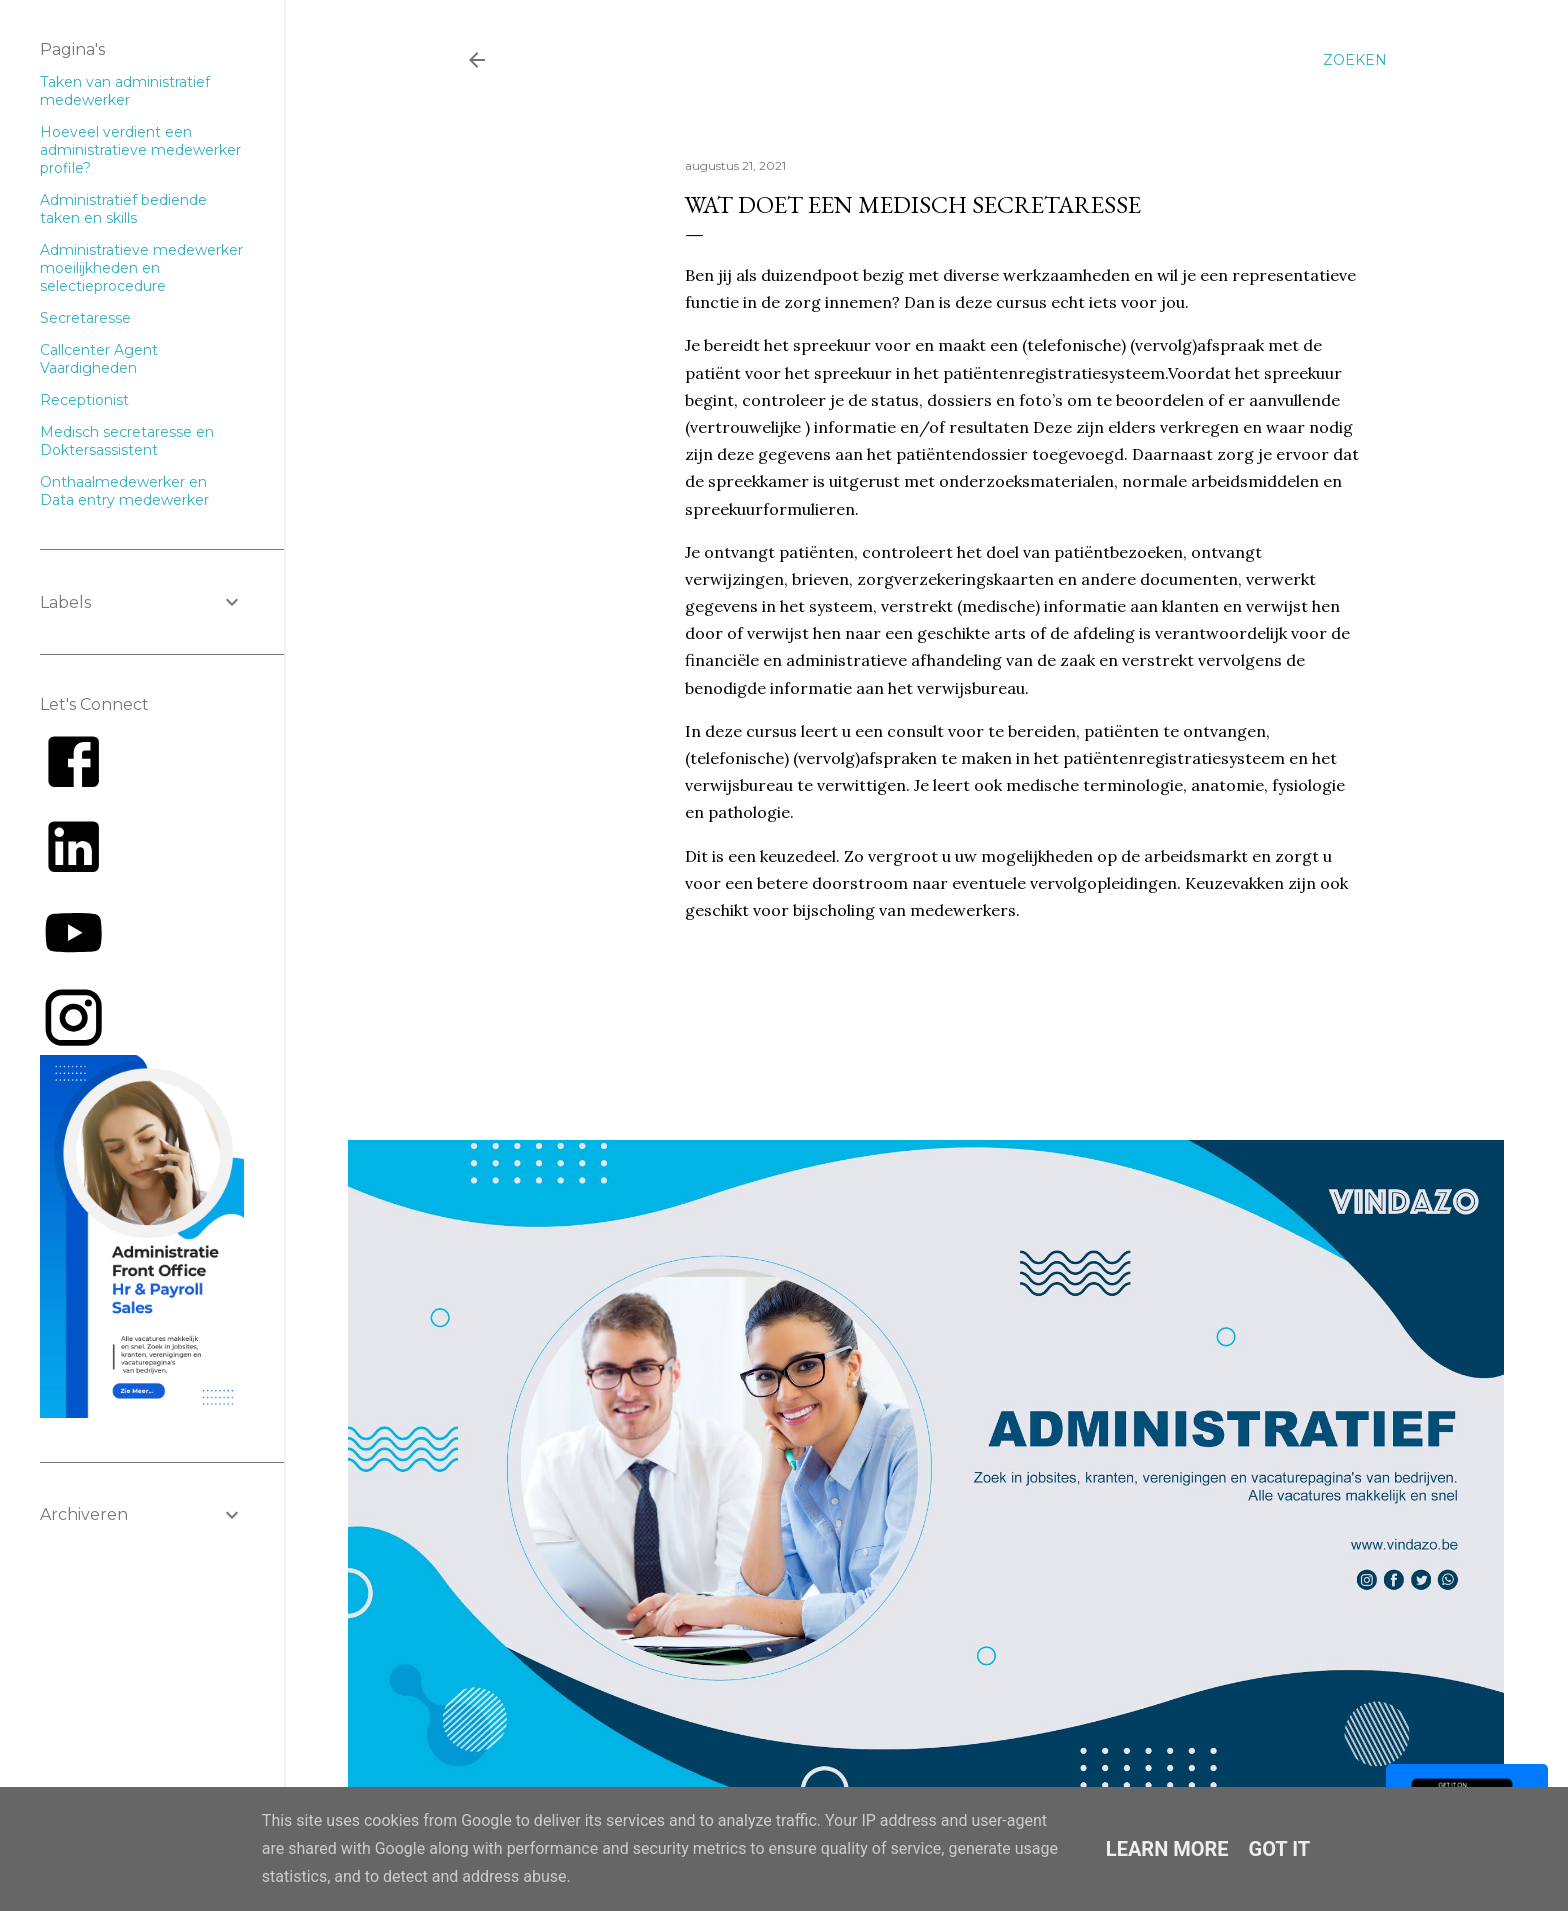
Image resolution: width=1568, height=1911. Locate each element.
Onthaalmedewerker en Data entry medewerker (124, 491)
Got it (1280, 1849)
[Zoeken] (1355, 60)
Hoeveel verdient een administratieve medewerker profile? (140, 150)
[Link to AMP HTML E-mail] (73, 1046)
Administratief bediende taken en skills (123, 209)
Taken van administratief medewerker (125, 91)
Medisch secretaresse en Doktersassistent (127, 441)
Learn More (1167, 1849)
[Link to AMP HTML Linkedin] (73, 876)
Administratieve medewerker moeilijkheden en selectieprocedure (141, 268)
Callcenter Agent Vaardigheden (99, 359)
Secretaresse (85, 318)
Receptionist (84, 400)
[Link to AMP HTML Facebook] (73, 790)
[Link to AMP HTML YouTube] (73, 961)
